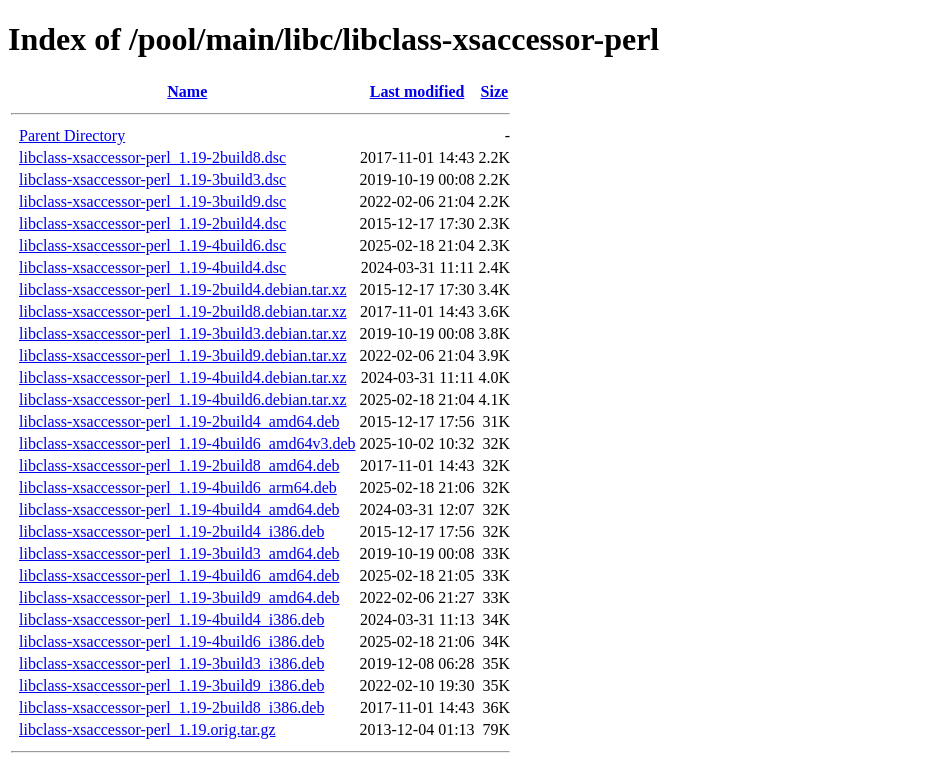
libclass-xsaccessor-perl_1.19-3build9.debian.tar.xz (183, 355)
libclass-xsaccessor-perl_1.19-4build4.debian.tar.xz (183, 377)
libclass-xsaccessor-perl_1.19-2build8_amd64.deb (179, 465)
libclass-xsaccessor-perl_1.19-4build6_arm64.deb (178, 487)
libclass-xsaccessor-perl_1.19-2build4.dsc (152, 223)
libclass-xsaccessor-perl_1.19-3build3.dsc (152, 179)
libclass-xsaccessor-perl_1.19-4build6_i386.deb (171, 641)
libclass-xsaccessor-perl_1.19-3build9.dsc (152, 201)
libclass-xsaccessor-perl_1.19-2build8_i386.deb (171, 707)
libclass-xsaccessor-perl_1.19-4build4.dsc (152, 267)
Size (495, 91)
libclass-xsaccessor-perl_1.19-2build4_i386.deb (171, 531)
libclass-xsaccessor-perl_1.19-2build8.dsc (152, 157)
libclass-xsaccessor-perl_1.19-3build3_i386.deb (171, 663)
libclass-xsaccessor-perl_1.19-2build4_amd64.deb (179, 421)
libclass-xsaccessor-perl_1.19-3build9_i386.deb (171, 685)
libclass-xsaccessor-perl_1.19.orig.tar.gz (147, 729)
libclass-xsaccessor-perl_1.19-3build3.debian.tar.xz (183, 333)
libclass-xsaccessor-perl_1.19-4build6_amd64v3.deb (187, 443)
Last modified (417, 91)
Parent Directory (72, 135)
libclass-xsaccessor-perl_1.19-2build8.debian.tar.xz (183, 311)
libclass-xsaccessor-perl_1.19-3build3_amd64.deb (179, 553)
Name (187, 91)
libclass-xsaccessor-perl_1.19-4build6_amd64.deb (179, 575)
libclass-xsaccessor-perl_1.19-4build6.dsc (152, 245)
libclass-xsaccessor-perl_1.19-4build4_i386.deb (171, 619)
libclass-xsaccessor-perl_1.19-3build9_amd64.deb (179, 597)
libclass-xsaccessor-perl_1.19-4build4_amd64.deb (179, 509)
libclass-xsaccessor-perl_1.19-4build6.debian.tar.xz (183, 399)
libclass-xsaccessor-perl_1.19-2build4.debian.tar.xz (183, 289)
